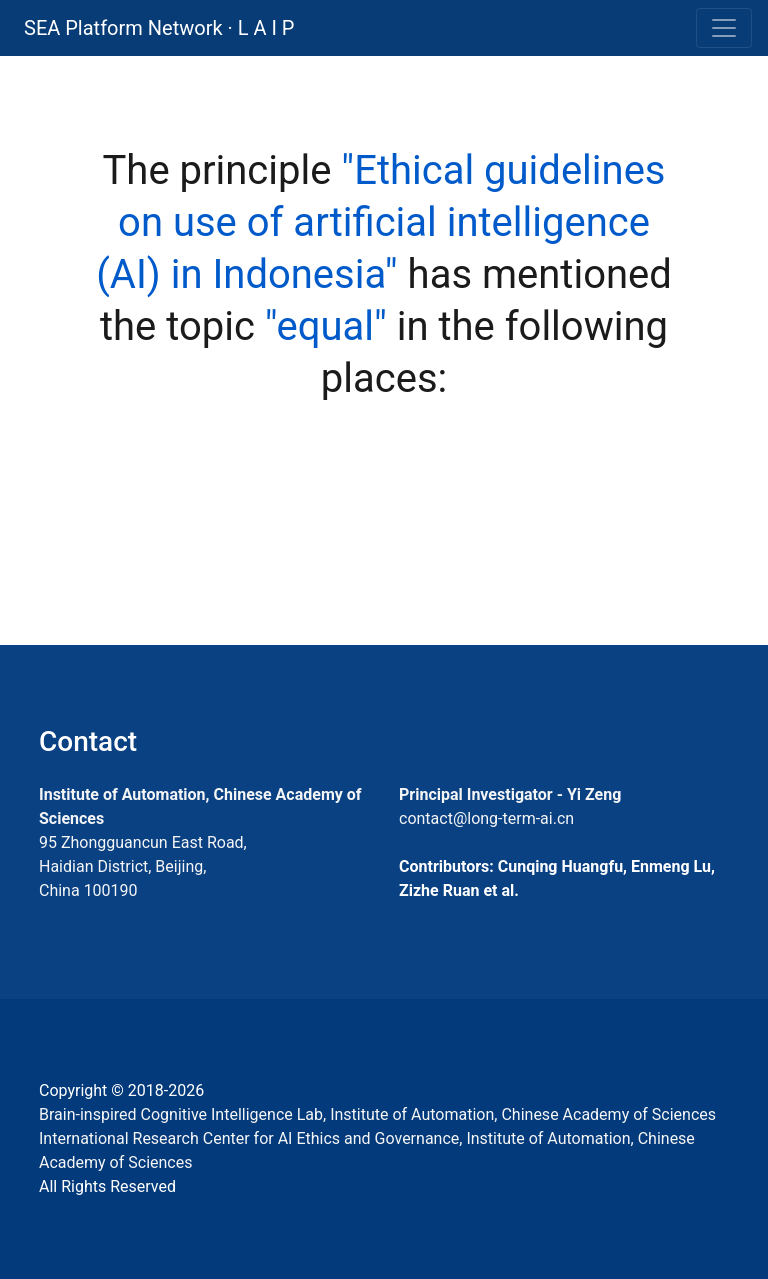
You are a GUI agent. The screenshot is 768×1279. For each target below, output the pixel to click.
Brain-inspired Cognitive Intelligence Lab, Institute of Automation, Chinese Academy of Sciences (377, 1114)
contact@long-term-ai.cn (486, 818)
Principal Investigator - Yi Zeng (510, 794)
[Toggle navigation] (724, 28)
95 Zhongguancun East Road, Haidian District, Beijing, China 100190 (143, 866)
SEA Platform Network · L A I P (159, 28)
